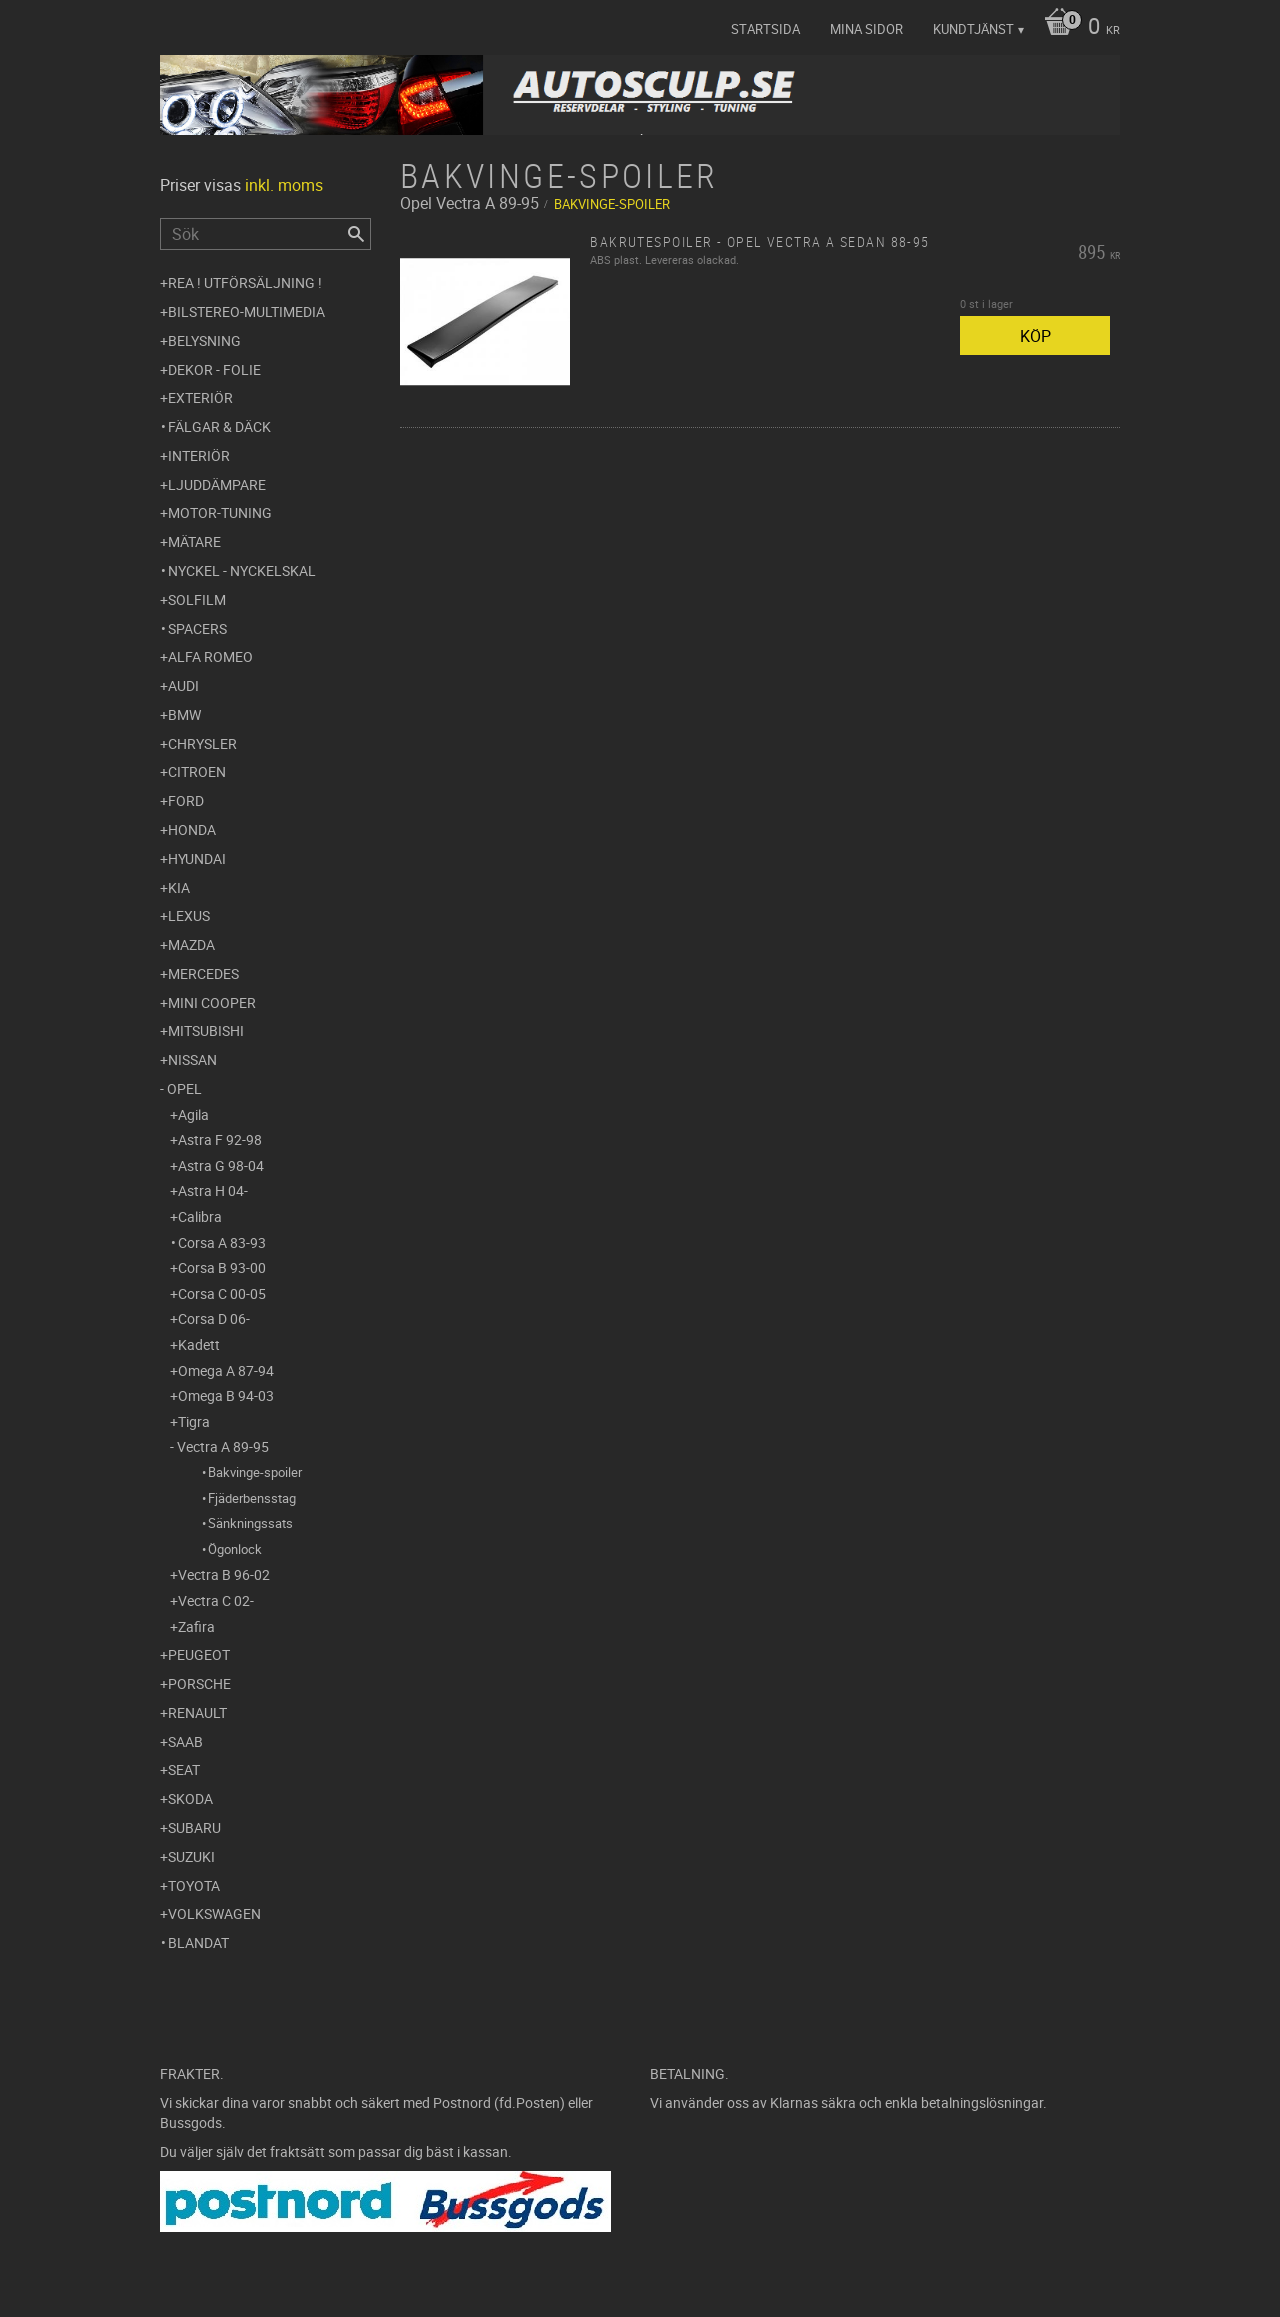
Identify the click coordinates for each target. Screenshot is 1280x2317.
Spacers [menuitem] (197, 628)
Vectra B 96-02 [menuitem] (224, 1574)
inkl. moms (284, 185)
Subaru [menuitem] (194, 1827)
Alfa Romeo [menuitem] (210, 656)
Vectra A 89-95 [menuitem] (223, 1446)
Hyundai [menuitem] (197, 858)
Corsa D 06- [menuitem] (214, 1318)
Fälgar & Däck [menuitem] (219, 426)
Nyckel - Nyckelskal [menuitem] (242, 570)
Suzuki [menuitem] (191, 1856)
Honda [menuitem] (192, 829)
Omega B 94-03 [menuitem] (226, 1395)
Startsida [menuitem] (765, 29)
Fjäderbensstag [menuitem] (252, 1498)
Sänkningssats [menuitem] (250, 1523)
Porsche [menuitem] (199, 1683)
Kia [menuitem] (179, 887)
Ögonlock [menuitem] (235, 1549)
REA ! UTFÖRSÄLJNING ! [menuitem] (245, 282)
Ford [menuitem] (186, 800)
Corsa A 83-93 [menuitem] (222, 1242)
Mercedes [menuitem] (203, 973)
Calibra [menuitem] (200, 1216)
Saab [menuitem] (185, 1741)
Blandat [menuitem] (198, 1942)
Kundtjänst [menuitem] (973, 29)
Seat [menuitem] (184, 1769)
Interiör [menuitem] (199, 455)
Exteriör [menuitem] (200, 397)
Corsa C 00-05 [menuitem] (222, 1293)
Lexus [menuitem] (189, 915)
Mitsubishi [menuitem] (206, 1030)
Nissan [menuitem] (192, 1059)
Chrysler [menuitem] (202, 743)
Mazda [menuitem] (191, 944)
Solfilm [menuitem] (197, 599)
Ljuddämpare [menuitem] (217, 484)
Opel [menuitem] (184, 1088)
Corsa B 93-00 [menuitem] (222, 1267)
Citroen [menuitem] (197, 771)
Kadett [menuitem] (199, 1344)
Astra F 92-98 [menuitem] (220, 1139)
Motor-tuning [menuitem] (220, 512)
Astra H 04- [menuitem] (213, 1190)
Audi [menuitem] (183, 685)
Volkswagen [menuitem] (214, 1913)
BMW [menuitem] (184, 714)
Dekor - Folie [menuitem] (214, 369)
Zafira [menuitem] (196, 1626)
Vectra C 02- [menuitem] (216, 1600)
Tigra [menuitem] (194, 1421)
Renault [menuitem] (197, 1712)
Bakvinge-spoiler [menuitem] (255, 1472)
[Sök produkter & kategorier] (265, 234)
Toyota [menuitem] (194, 1885)
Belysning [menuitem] (204, 340)
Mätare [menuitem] (194, 541)
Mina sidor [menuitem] (866, 29)
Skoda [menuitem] (190, 1798)
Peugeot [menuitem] (199, 1654)
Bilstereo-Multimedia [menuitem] (246, 311)
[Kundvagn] (1077, 28)
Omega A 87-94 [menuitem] (226, 1370)
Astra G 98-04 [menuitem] (221, 1165)
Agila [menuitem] (193, 1114)
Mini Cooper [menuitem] (212, 1002)
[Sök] (356, 234)
